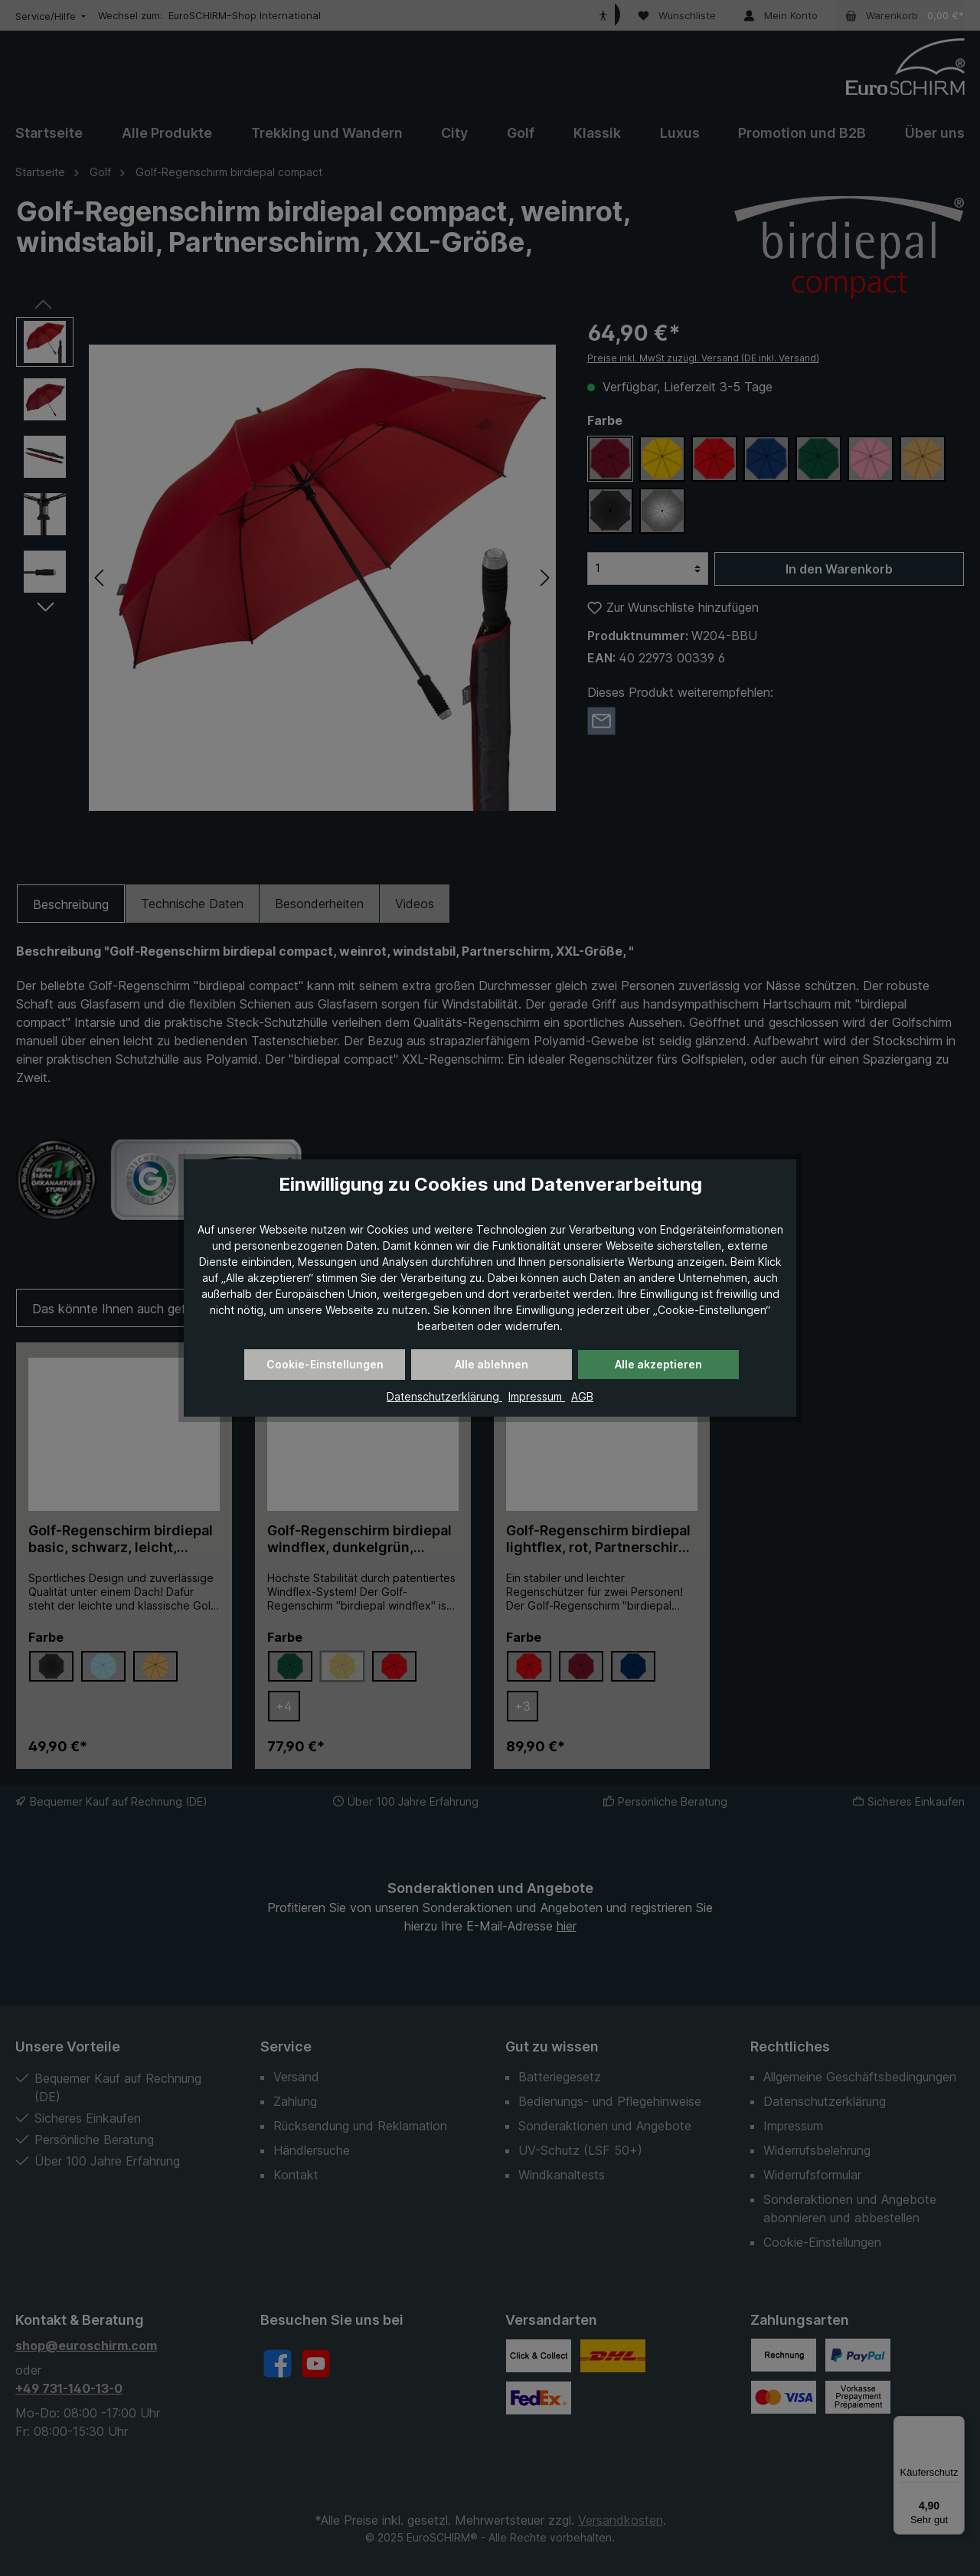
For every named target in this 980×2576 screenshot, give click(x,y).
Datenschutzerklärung (444, 1396)
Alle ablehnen (491, 1364)
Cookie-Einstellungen (325, 1364)
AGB (582, 1396)
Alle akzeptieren (658, 1364)
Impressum (536, 1396)
